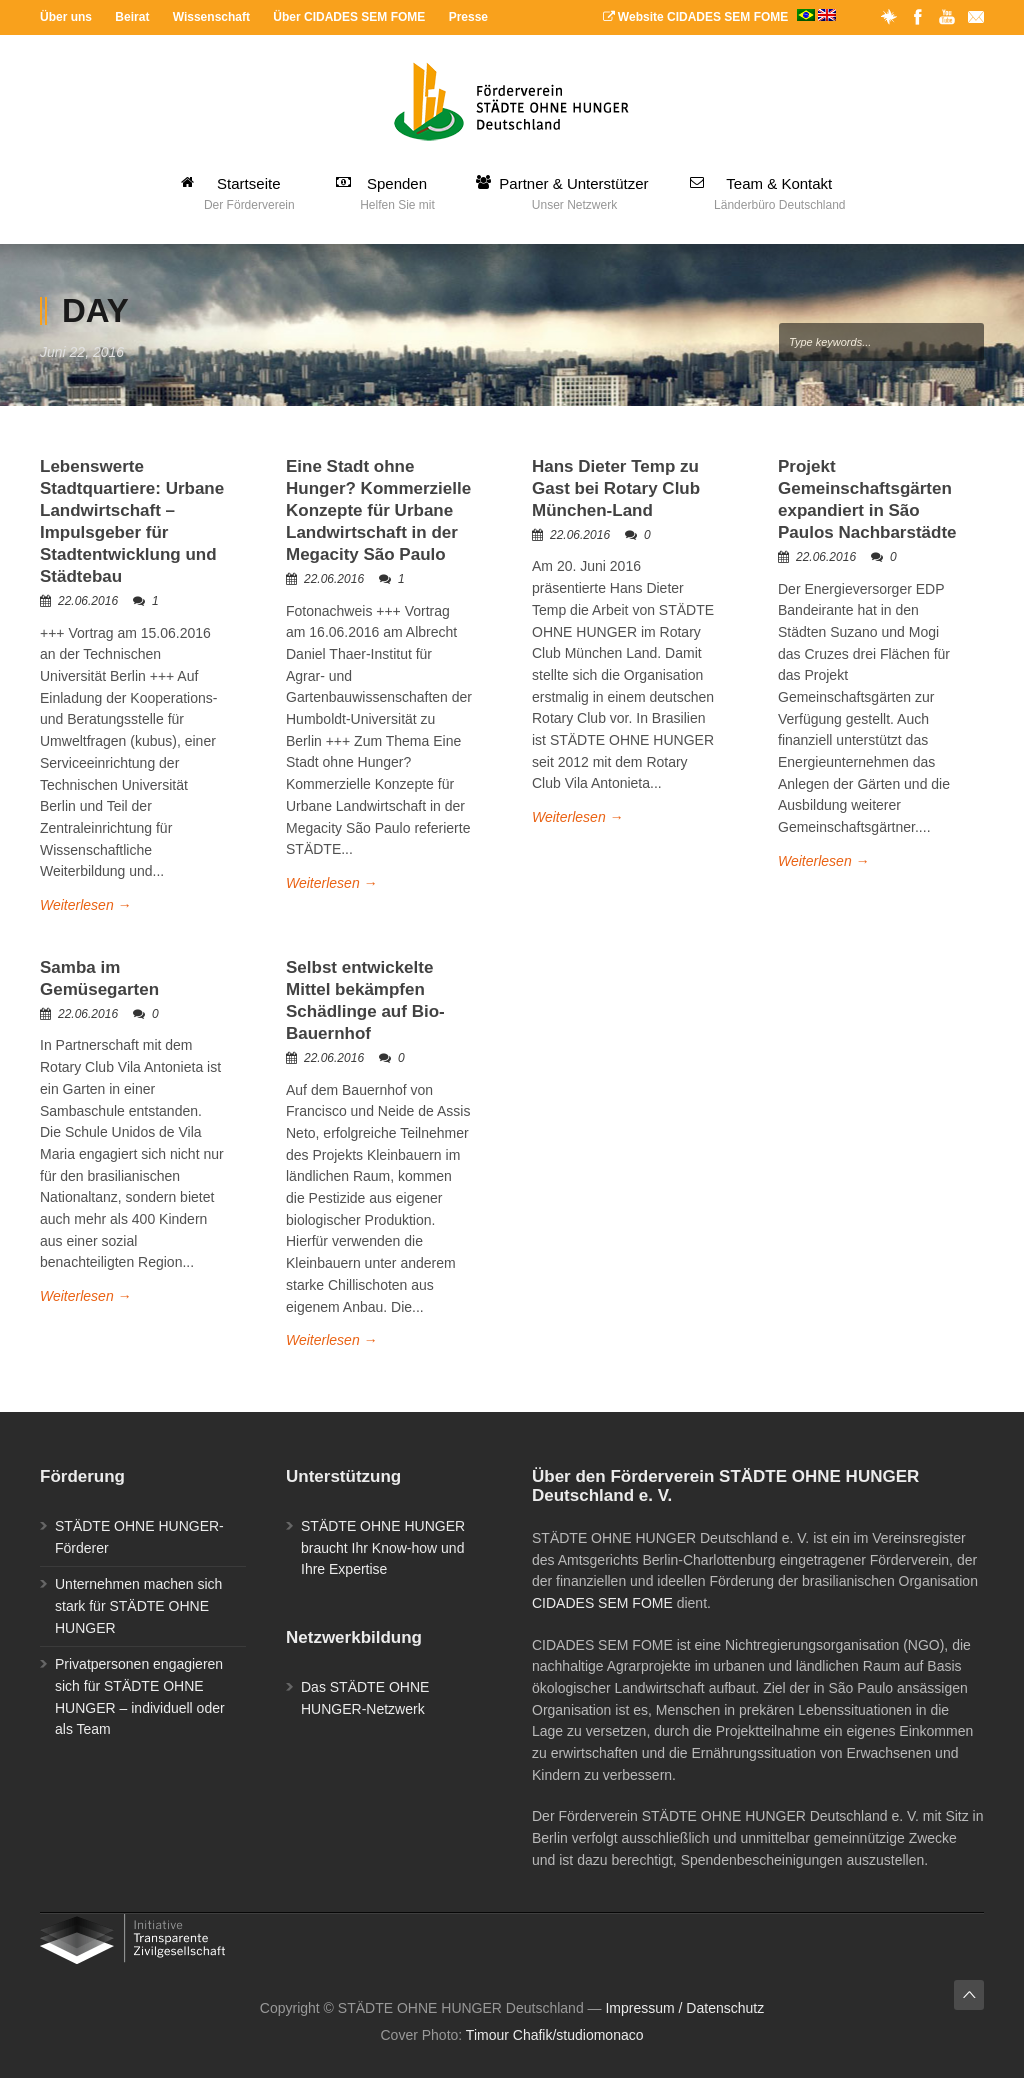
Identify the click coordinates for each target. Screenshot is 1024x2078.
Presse (468, 17)
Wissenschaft (211, 17)
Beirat (132, 17)
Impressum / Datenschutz (684, 2008)
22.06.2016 (88, 601)
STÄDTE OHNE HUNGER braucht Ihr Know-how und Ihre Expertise (383, 1547)
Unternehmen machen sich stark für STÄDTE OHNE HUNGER (138, 1605)
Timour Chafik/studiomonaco (555, 2035)
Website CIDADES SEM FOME (719, 17)
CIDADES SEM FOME (602, 1603)
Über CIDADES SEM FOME (349, 17)
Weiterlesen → (86, 905)
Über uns (66, 17)
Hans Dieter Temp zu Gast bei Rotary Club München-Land (616, 488)
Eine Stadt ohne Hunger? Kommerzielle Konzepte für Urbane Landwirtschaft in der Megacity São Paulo (378, 510)
